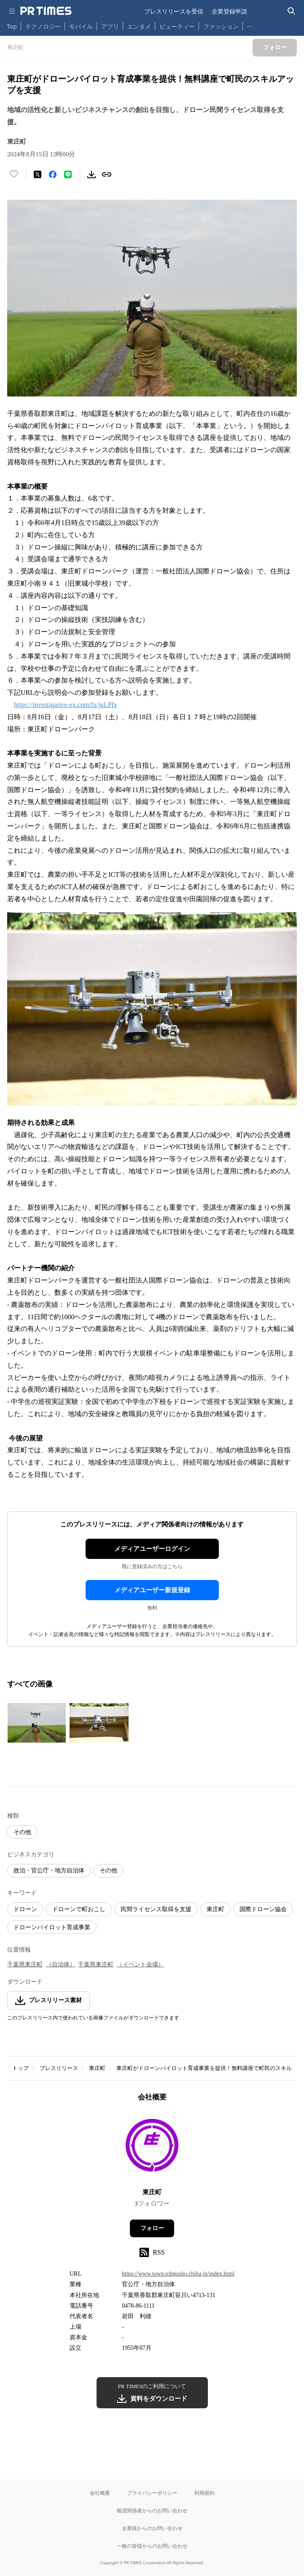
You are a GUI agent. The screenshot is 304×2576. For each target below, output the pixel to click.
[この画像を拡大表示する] (36, 1723)
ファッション (221, 26)
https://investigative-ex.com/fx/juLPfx (65, 704)
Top (12, 26)
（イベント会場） (140, 1964)
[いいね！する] (14, 174)
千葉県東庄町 (25, 1964)
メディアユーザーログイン (152, 1548)
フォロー (152, 2228)
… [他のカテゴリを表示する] (249, 25)
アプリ (110, 26)
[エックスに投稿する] (37, 174)
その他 (22, 1832)
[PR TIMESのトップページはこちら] (46, 11)
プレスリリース (59, 2068)
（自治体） (60, 1964)
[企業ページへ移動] (152, 2148)
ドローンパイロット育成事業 (51, 1927)
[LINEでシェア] (68, 174)
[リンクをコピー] (106, 174)
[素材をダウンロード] (91, 174)
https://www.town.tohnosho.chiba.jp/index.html (178, 2274)
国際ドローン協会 (263, 1909)
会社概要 (100, 2492)
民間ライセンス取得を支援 (156, 1909)
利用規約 (204, 2492)
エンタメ (139, 26)
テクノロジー (43, 26)
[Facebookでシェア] (52, 174)
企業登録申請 (229, 11)
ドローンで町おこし (78, 1909)
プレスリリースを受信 (173, 11)
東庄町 (215, 1909)
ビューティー (177, 26)
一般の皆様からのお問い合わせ (152, 2545)
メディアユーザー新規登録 (152, 1590)
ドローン (25, 1909)
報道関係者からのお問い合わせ (152, 2510)
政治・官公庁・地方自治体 (48, 1870)
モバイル (81, 26)
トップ (20, 2068)
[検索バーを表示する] (291, 11)
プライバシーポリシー (152, 2492)
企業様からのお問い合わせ (152, 2528)
